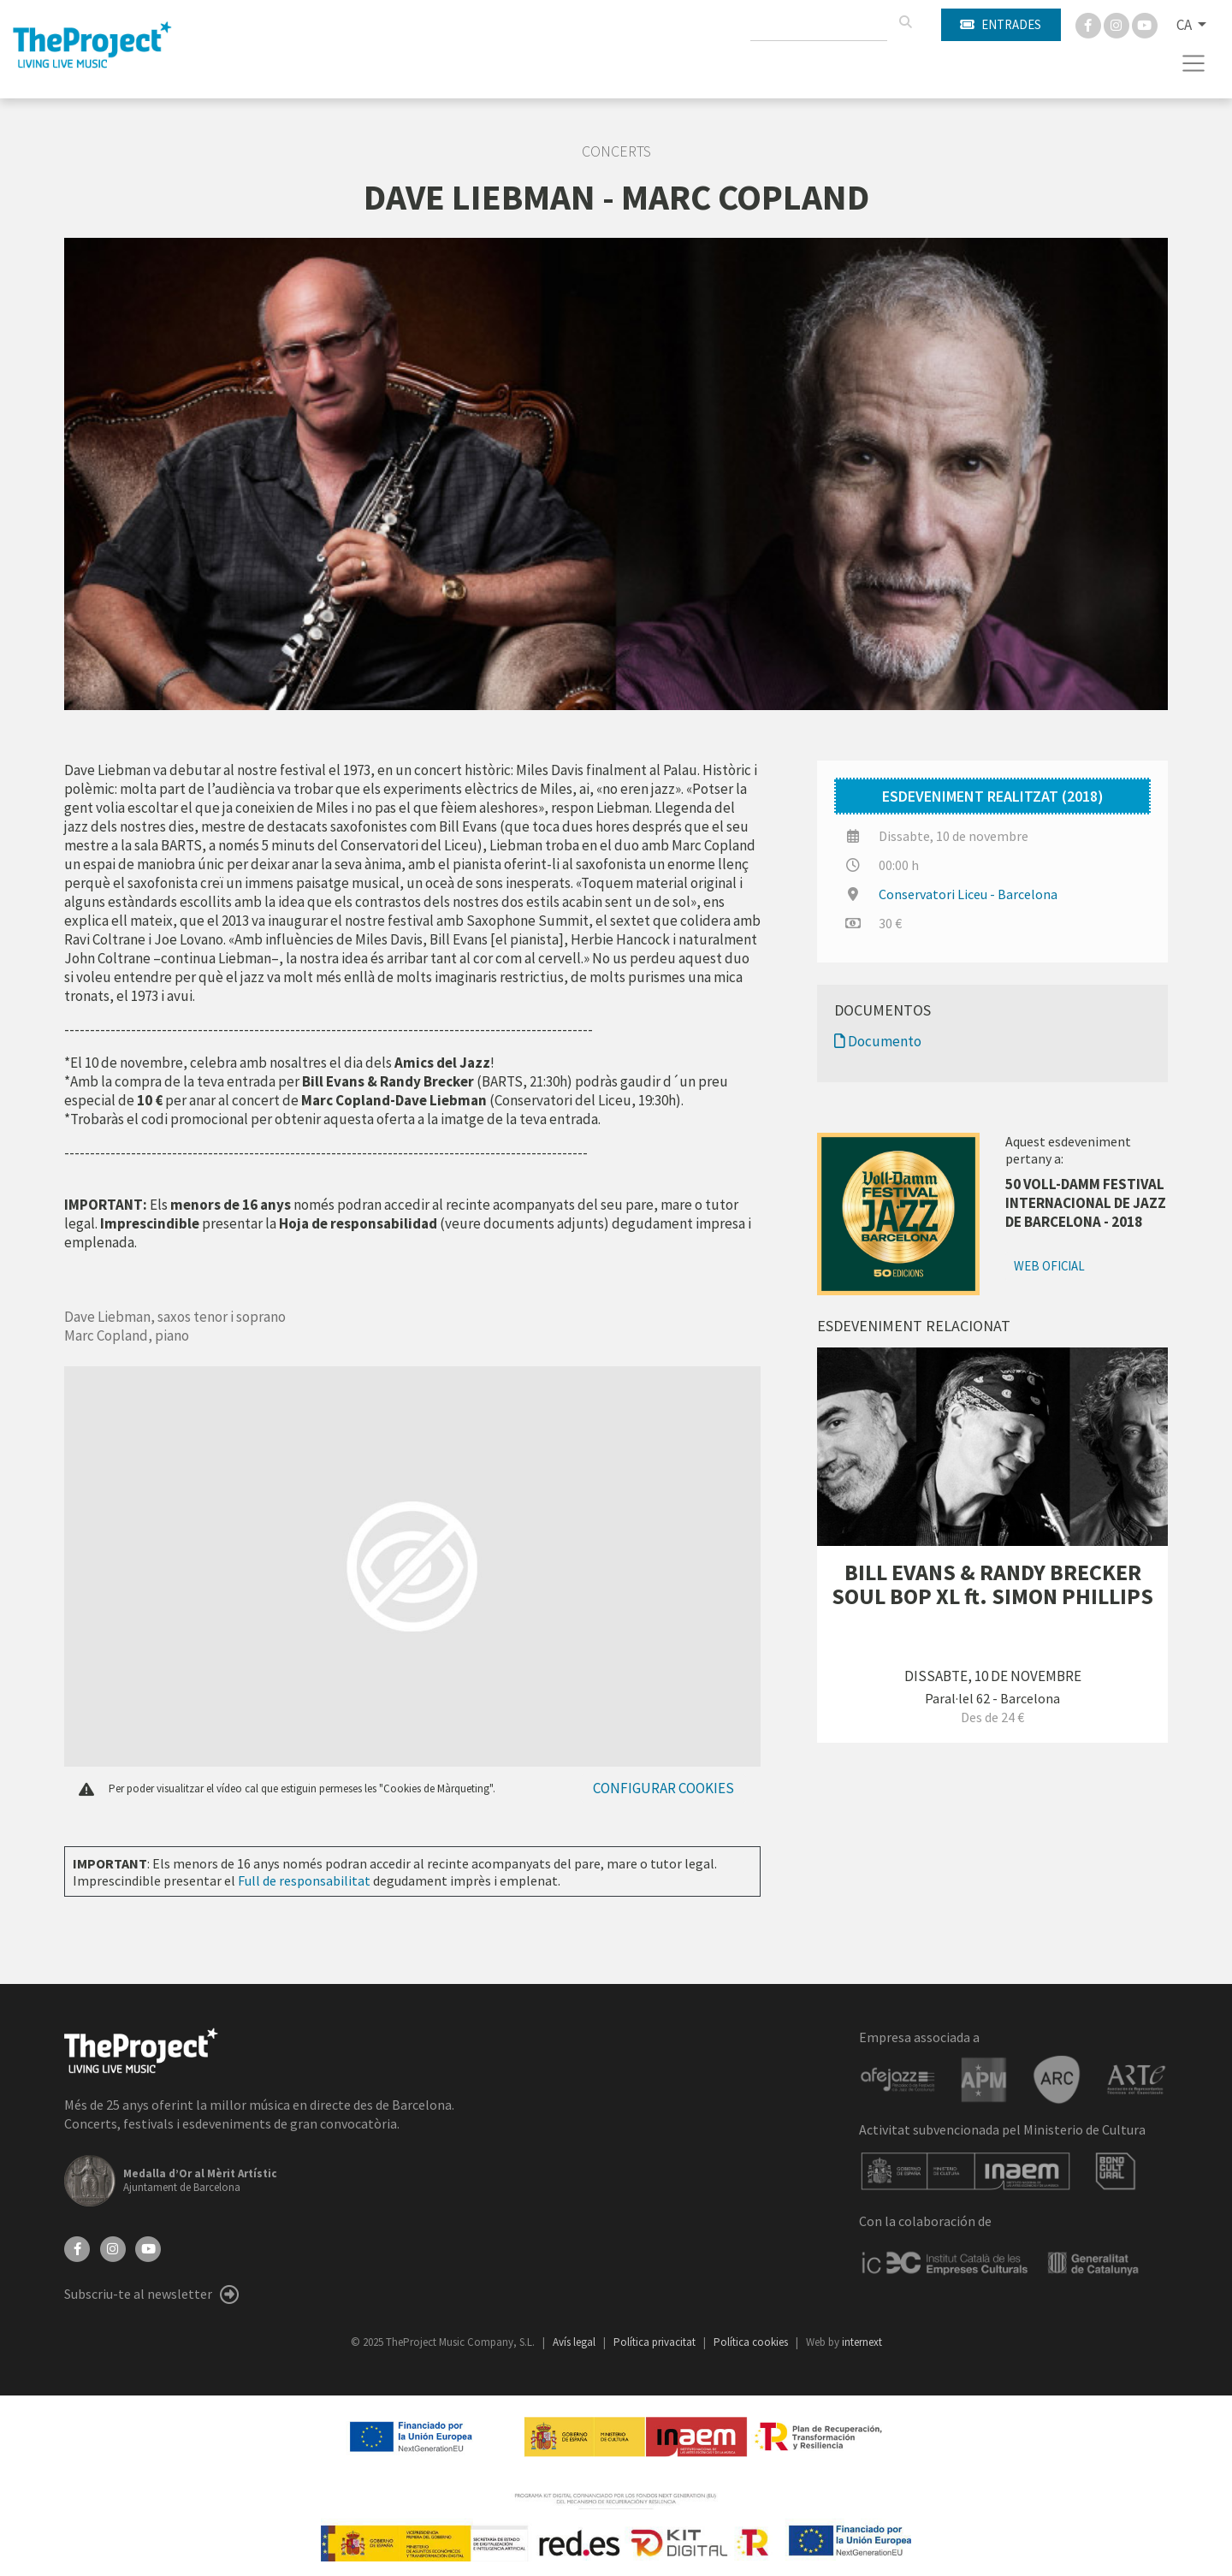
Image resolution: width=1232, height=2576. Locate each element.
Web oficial (1049, 1266)
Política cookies (752, 2342)
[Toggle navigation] (1194, 63)
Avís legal (575, 2342)
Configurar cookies (663, 1788)
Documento (877, 1041)
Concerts (616, 151)
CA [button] (1185, 24)
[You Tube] (1145, 24)
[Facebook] (1089, 24)
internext (862, 2342)
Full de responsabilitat (304, 1880)
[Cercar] (905, 22)
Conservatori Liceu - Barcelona (968, 894)
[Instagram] (1118, 24)
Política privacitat (655, 2342)
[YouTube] (148, 2247)
